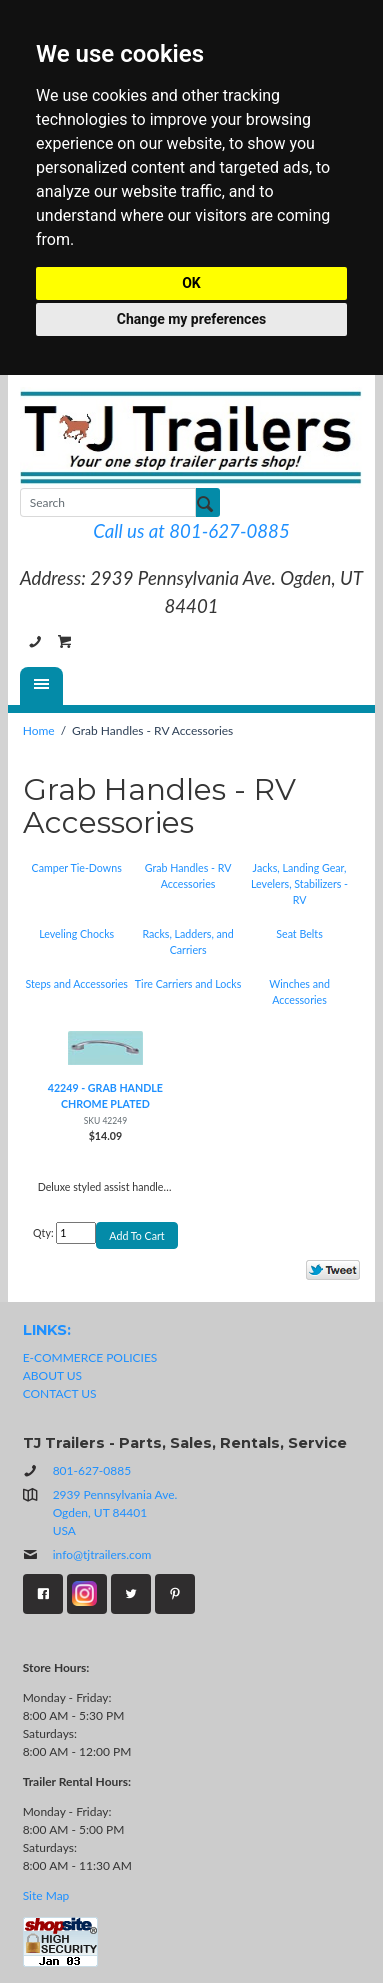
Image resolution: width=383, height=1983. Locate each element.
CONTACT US (60, 1393)
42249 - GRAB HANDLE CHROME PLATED (105, 1095)
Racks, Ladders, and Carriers (187, 941)
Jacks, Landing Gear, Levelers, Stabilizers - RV (299, 883)
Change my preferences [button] (191, 319)
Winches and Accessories (299, 991)
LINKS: (47, 1330)
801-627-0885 (35, 642)
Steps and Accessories (76, 983)
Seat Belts (299, 933)
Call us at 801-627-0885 (191, 531)
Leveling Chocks (76, 933)
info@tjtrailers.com (87, 1554)
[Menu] (41, 686)
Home (39, 730)
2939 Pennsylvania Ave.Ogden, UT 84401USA (115, 1512)
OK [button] (191, 283)
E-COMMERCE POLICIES (90, 1357)
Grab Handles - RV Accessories (188, 875)
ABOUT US (52, 1375)
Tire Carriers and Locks (188, 983)
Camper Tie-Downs (77, 867)
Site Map (46, 1895)
